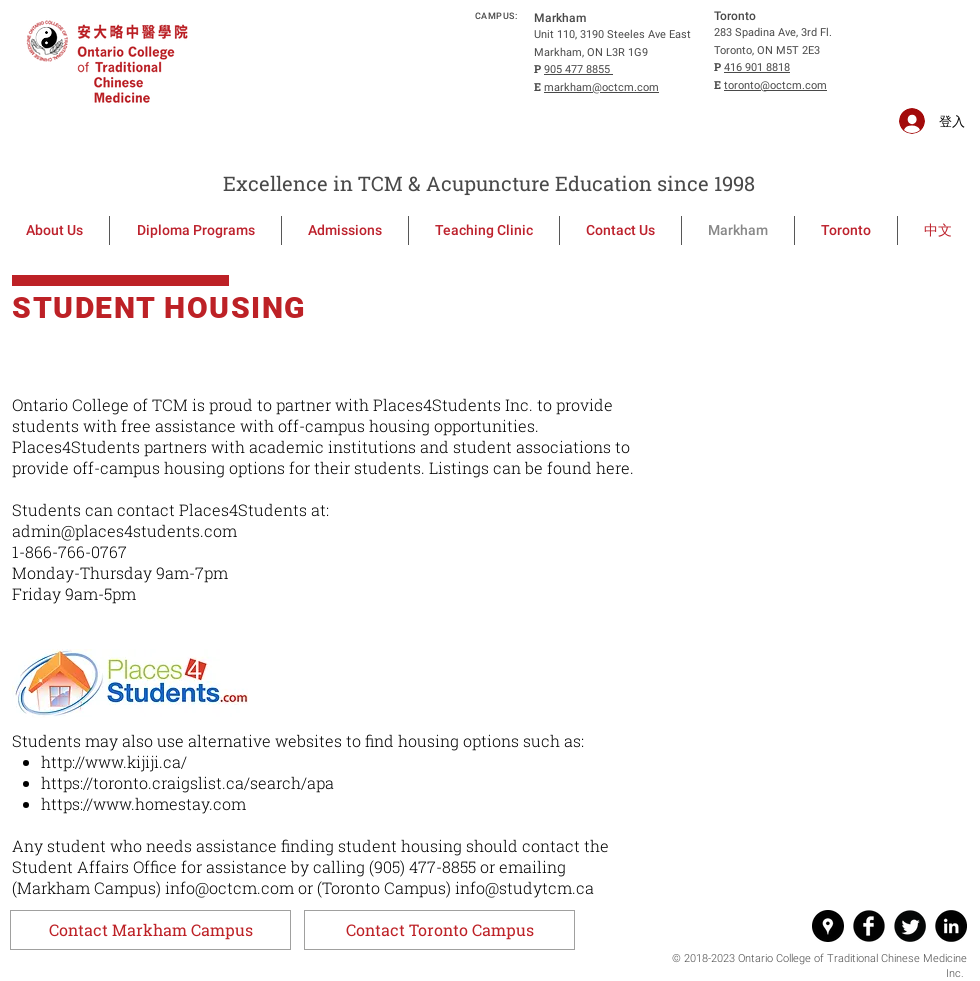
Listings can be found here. (531, 467)
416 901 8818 (757, 67)
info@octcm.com (229, 887)
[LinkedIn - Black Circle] (951, 926)
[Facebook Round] (869, 926)
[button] (150, 930)
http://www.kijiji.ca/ (114, 761)
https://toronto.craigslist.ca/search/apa (187, 782)
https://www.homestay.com (143, 803)
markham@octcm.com (601, 87)
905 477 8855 (578, 69)
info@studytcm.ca (524, 887)
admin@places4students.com (124, 530)
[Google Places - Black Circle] (828, 926)
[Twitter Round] (910, 926)
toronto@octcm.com (775, 85)
